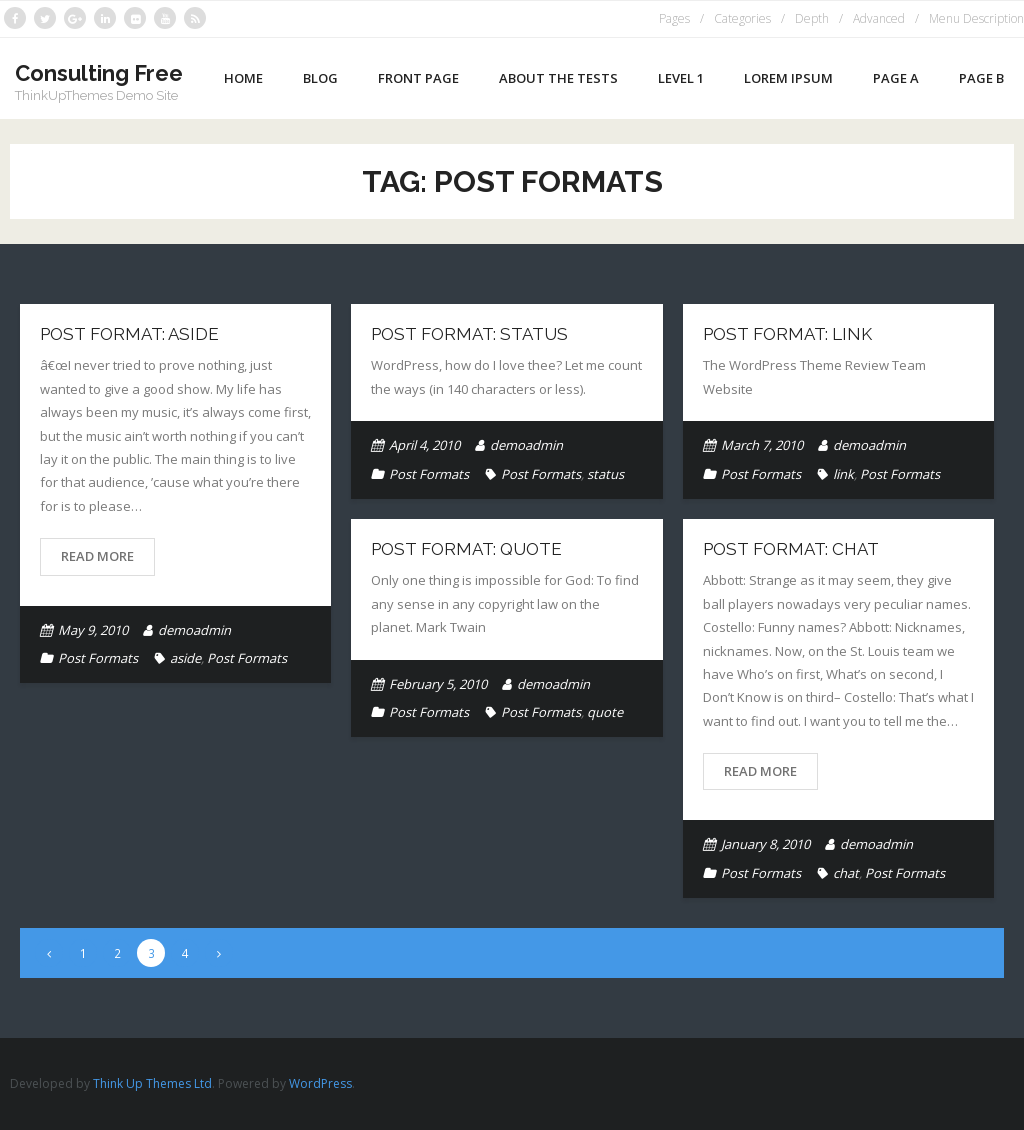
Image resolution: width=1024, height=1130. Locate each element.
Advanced (879, 18)
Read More (97, 556)
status (605, 474)
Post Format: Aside (129, 334)
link (843, 474)
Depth (812, 18)
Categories (742, 18)
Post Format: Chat (791, 549)
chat (846, 873)
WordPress (320, 1083)
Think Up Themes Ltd (152, 1083)
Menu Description (976, 18)
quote (605, 712)
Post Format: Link (787, 334)
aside (185, 658)
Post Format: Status (469, 334)
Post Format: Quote (466, 549)
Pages (674, 18)
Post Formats (98, 658)
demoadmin (194, 630)
